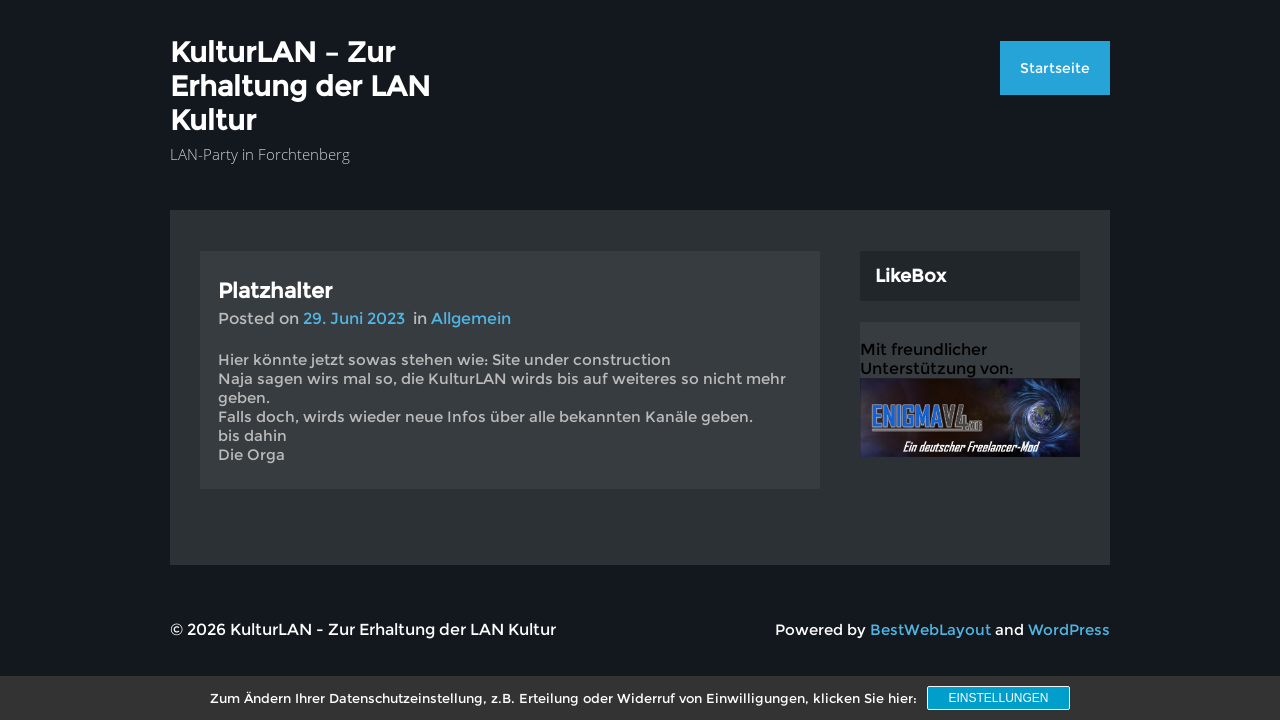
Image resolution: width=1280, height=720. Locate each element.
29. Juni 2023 (354, 318)
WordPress (1069, 629)
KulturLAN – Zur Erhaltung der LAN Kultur (300, 86)
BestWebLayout (930, 629)
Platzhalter (275, 290)
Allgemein (471, 318)
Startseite (1055, 68)
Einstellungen (998, 698)
